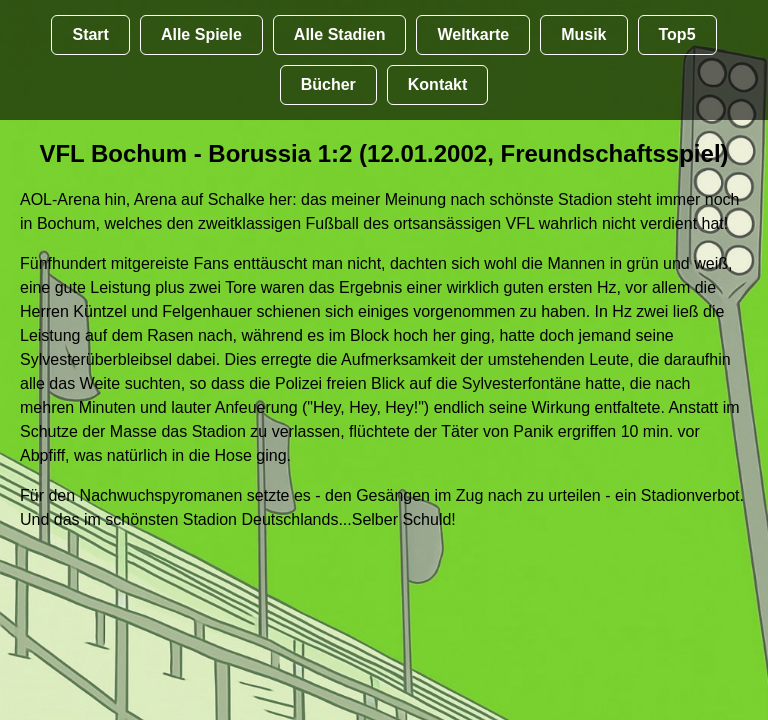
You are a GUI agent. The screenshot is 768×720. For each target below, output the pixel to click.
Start (90, 34)
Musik (583, 34)
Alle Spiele (201, 34)
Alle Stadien (340, 34)
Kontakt (438, 84)
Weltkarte (473, 34)
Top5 (677, 34)
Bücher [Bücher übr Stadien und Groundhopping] (328, 84)
